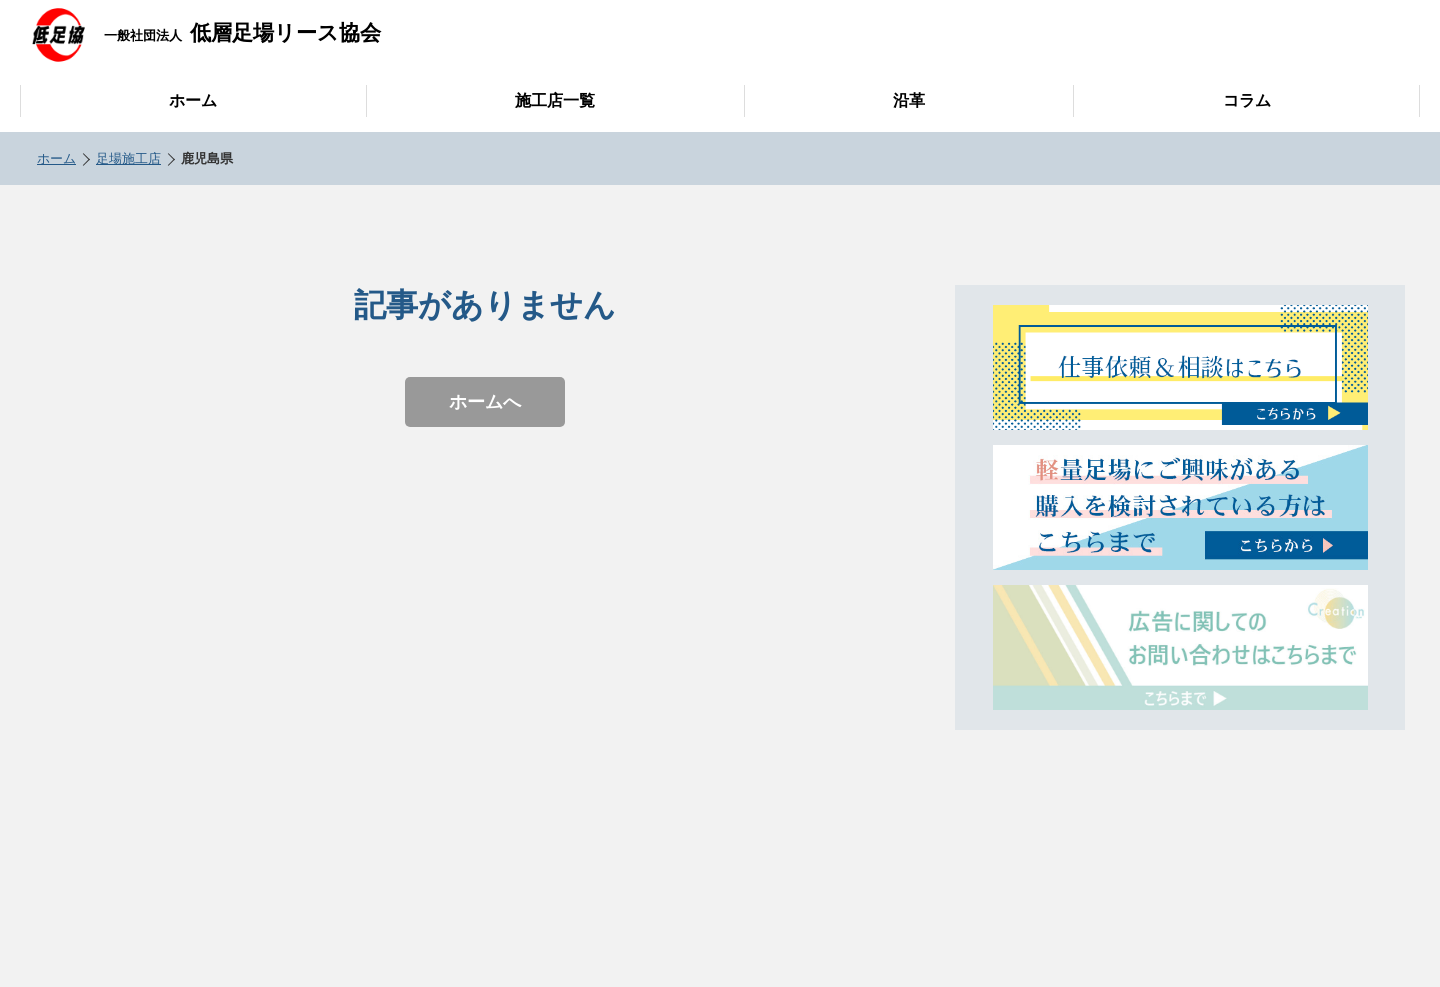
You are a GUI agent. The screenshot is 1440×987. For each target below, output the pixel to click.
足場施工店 (128, 158)
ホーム (193, 100)
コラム (1247, 100)
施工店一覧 (555, 100)
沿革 (909, 100)
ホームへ (485, 402)
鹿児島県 (207, 158)
